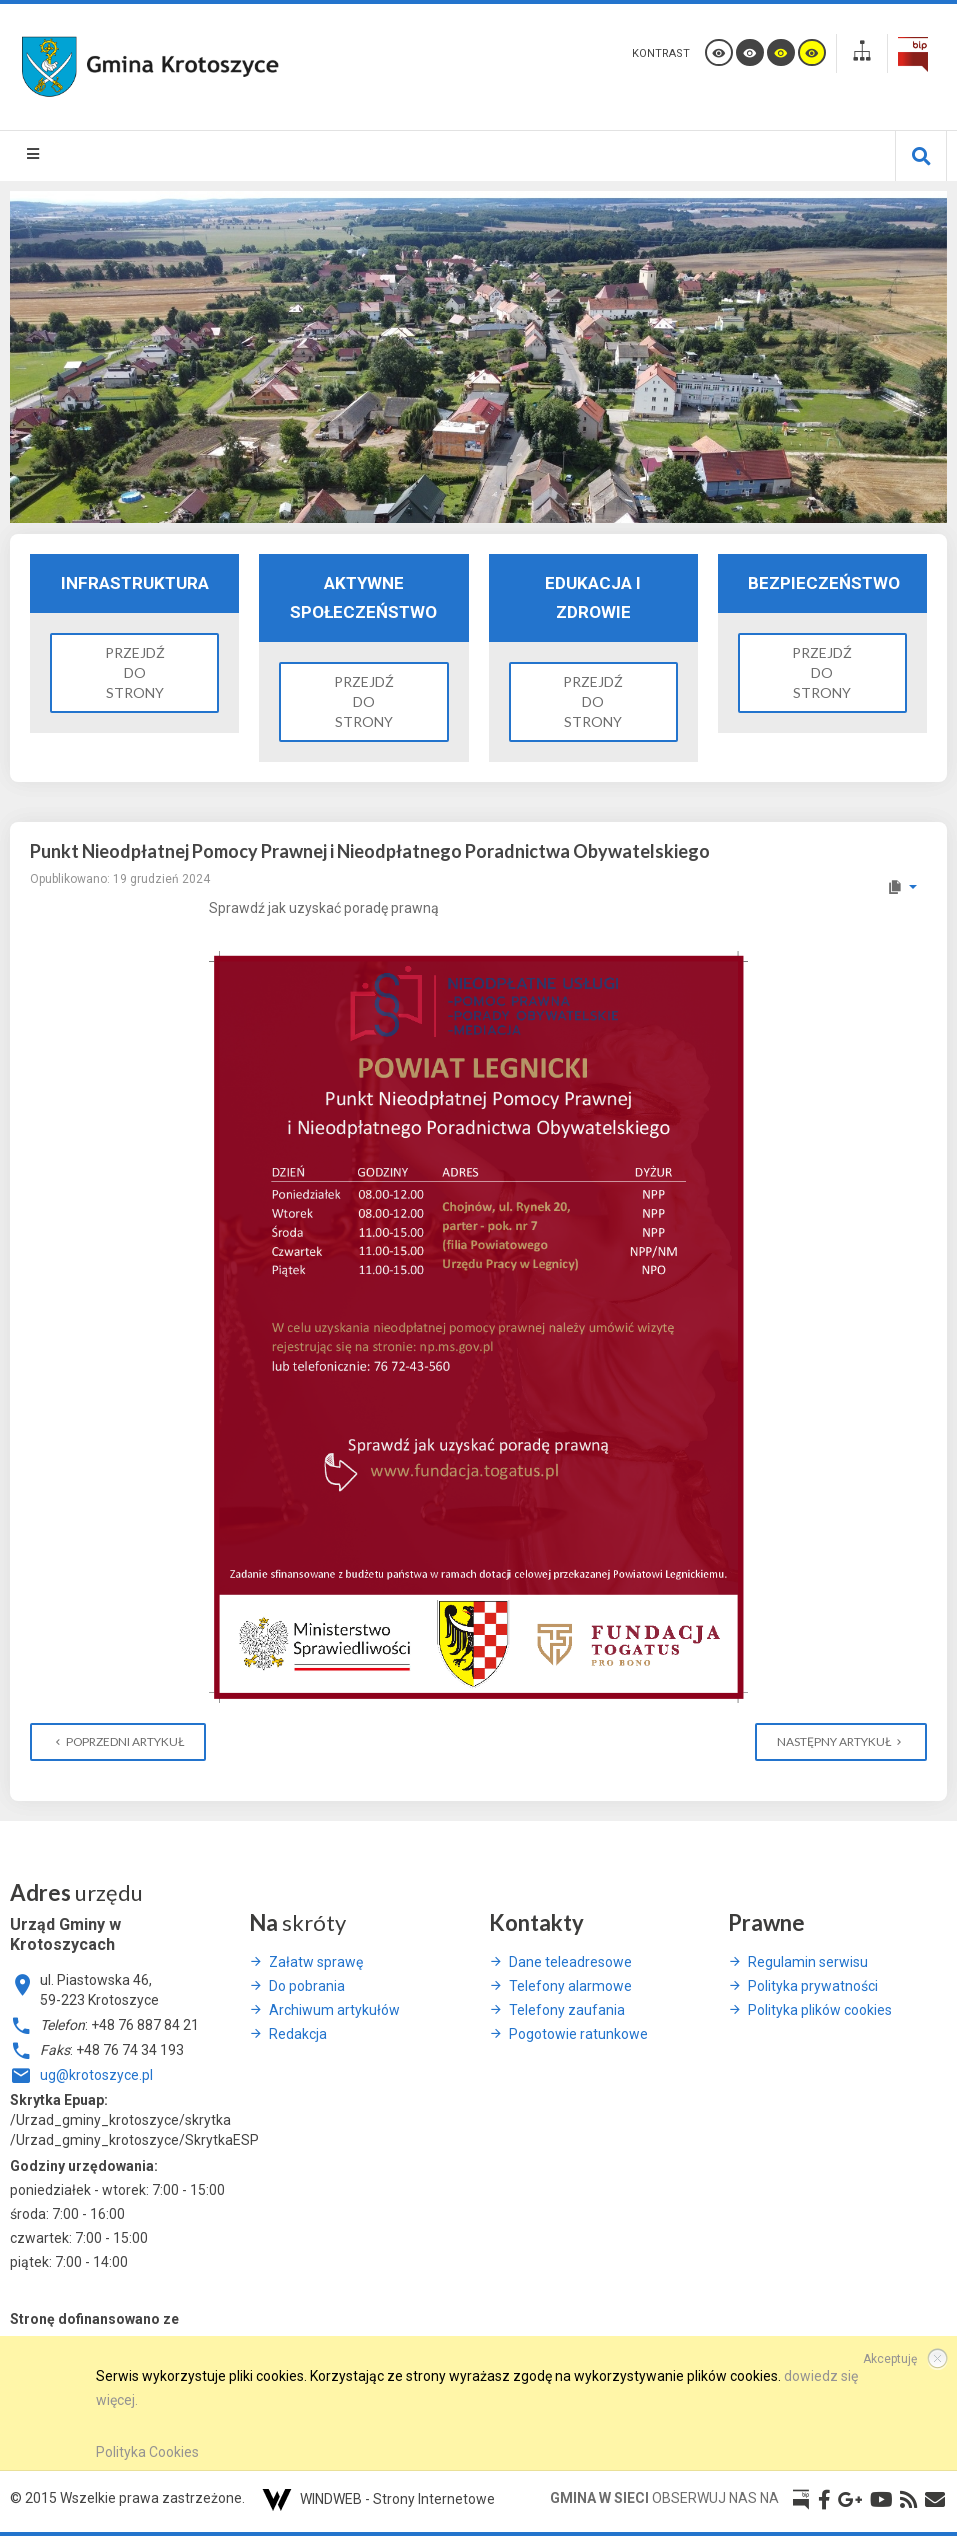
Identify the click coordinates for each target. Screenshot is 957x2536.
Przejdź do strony (135, 672)
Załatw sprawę (316, 1962)
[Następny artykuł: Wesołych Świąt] (841, 1742)
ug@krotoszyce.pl (96, 2075)
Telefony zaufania (567, 2010)
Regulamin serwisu (808, 1962)
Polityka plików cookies (820, 2010)
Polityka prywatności (813, 1986)
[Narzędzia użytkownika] (901, 887)
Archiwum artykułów (334, 2010)
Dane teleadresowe (570, 1962)
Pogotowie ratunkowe (578, 2034)
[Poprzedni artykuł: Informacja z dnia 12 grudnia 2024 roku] (118, 1742)
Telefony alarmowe (570, 1986)
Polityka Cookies (147, 2452)
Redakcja (298, 2034)
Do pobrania (307, 1986)
